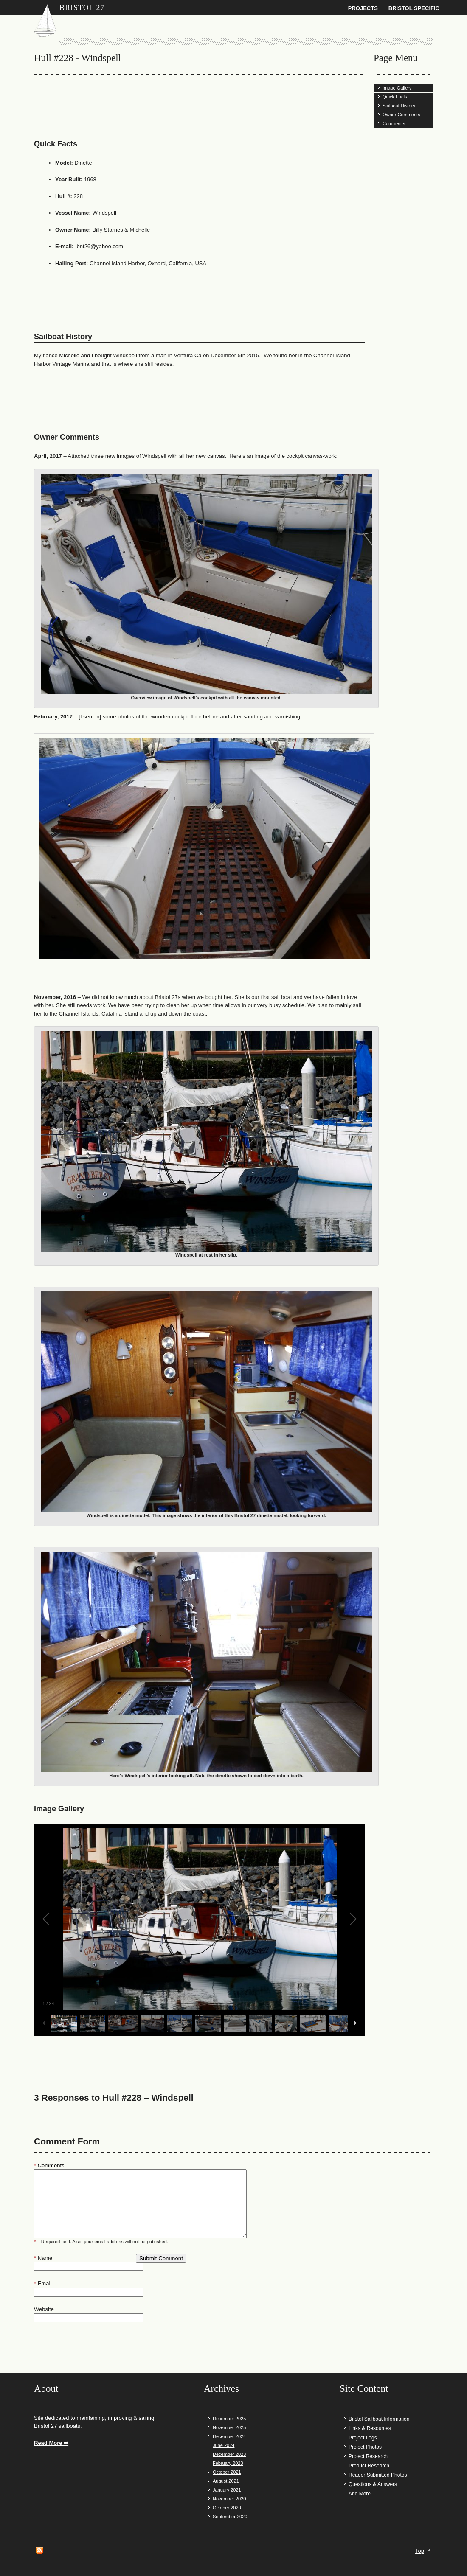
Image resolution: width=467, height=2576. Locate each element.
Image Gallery (397, 87)
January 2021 (227, 2489)
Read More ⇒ (51, 2443)
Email (42, 2283)
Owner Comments (401, 114)
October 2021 (227, 2472)
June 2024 (223, 2445)
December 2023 (229, 2454)
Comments (394, 123)
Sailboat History (399, 105)
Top (419, 2551)
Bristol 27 (82, 7)
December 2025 (229, 2418)
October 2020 (227, 2507)
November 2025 (229, 2427)
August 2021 (226, 2480)
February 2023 (228, 2463)
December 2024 (229, 2436)
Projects (363, 8)
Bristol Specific (413, 8)
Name (43, 2258)
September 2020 (230, 2516)
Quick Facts (395, 96)
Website (44, 2309)
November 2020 (229, 2498)
